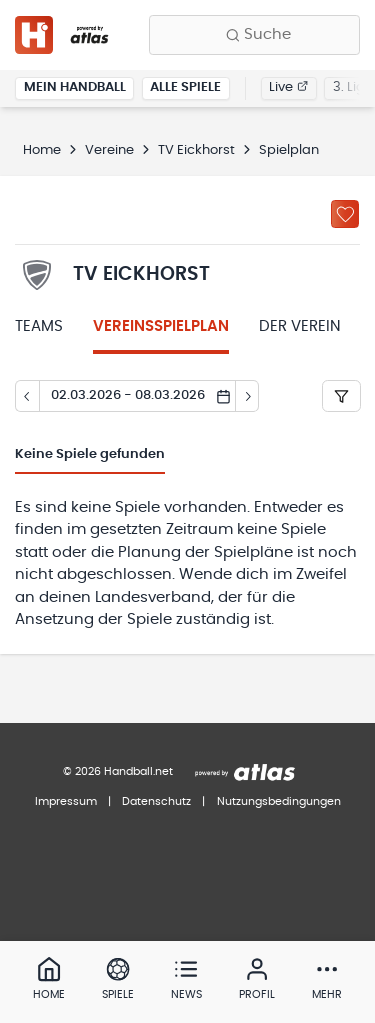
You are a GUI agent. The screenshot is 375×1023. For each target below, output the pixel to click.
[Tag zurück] (27, 396)
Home (42, 150)
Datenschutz (156, 801)
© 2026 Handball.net (118, 771)
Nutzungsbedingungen (279, 801)
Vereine (109, 150)
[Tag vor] (248, 396)
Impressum (66, 801)
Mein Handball (75, 87)
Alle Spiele (185, 87)
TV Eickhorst (196, 150)
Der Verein (300, 326)
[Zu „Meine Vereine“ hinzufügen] (345, 214)
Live (288, 87)
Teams (39, 326)
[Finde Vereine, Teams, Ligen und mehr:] (254, 35)
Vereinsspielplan (161, 326)
